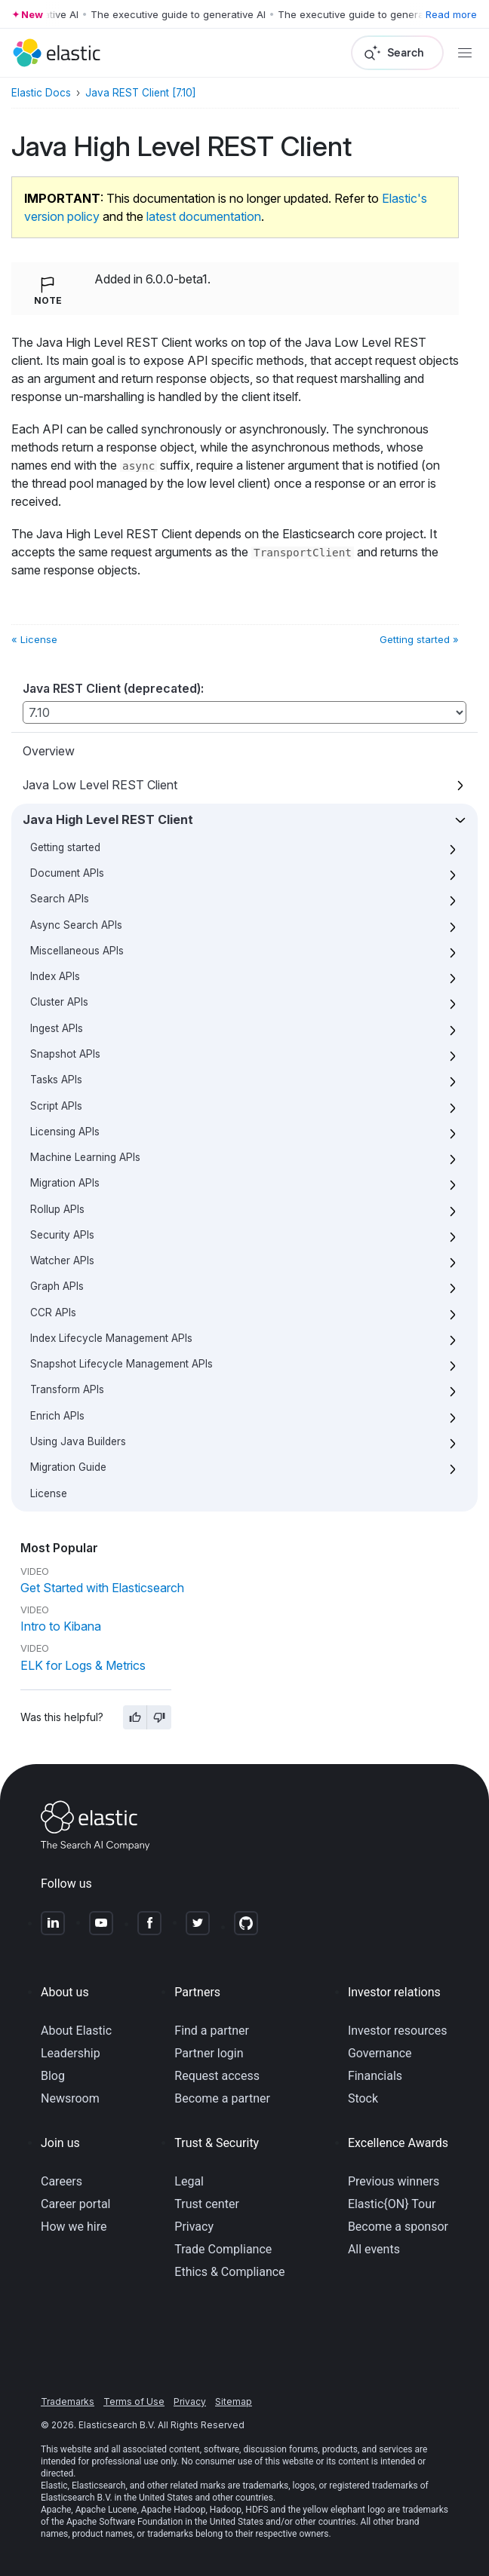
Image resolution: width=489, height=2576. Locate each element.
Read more (451, 14)
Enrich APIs (57, 1416)
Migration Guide (68, 1467)
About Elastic (76, 2030)
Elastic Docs (41, 93)
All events (374, 2249)
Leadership (70, 2053)
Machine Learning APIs (85, 1157)
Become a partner (222, 2098)
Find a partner (211, 2030)
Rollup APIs (57, 1209)
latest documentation (203, 216)
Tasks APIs (56, 1080)
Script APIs (56, 1106)
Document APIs (67, 873)
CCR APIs (53, 1312)
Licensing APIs (65, 1132)
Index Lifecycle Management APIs (111, 1338)
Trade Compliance (223, 2249)
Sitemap (233, 2401)
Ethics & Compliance (229, 2272)
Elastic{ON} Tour (392, 2204)
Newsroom (70, 2098)
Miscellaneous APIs (77, 951)
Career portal (76, 2204)
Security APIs (62, 1235)
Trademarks (67, 2401)
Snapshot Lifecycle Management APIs (121, 1364)
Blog (53, 2076)
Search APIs (59, 899)
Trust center (206, 2204)
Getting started (65, 847)
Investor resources (397, 2030)
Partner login (208, 2053)
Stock (363, 2098)
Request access (217, 2076)
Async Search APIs (76, 925)
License (48, 1493)
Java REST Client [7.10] (140, 93)
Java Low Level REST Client (100, 784)
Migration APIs (65, 1183)
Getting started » (419, 639)
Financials (375, 2076)
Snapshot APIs (65, 1054)
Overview (49, 750)
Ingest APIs (56, 1028)
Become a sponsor (398, 2226)
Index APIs (55, 976)
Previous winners (393, 2181)
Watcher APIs (62, 1260)
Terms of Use (134, 2401)
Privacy (194, 2226)
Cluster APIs (59, 1002)
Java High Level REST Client (108, 819)
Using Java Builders (78, 1441)
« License (34, 639)
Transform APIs (67, 1389)
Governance (380, 2053)
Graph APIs (57, 1286)
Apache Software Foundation (124, 2521)
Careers (61, 2181)
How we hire (73, 2226)
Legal (189, 2181)
